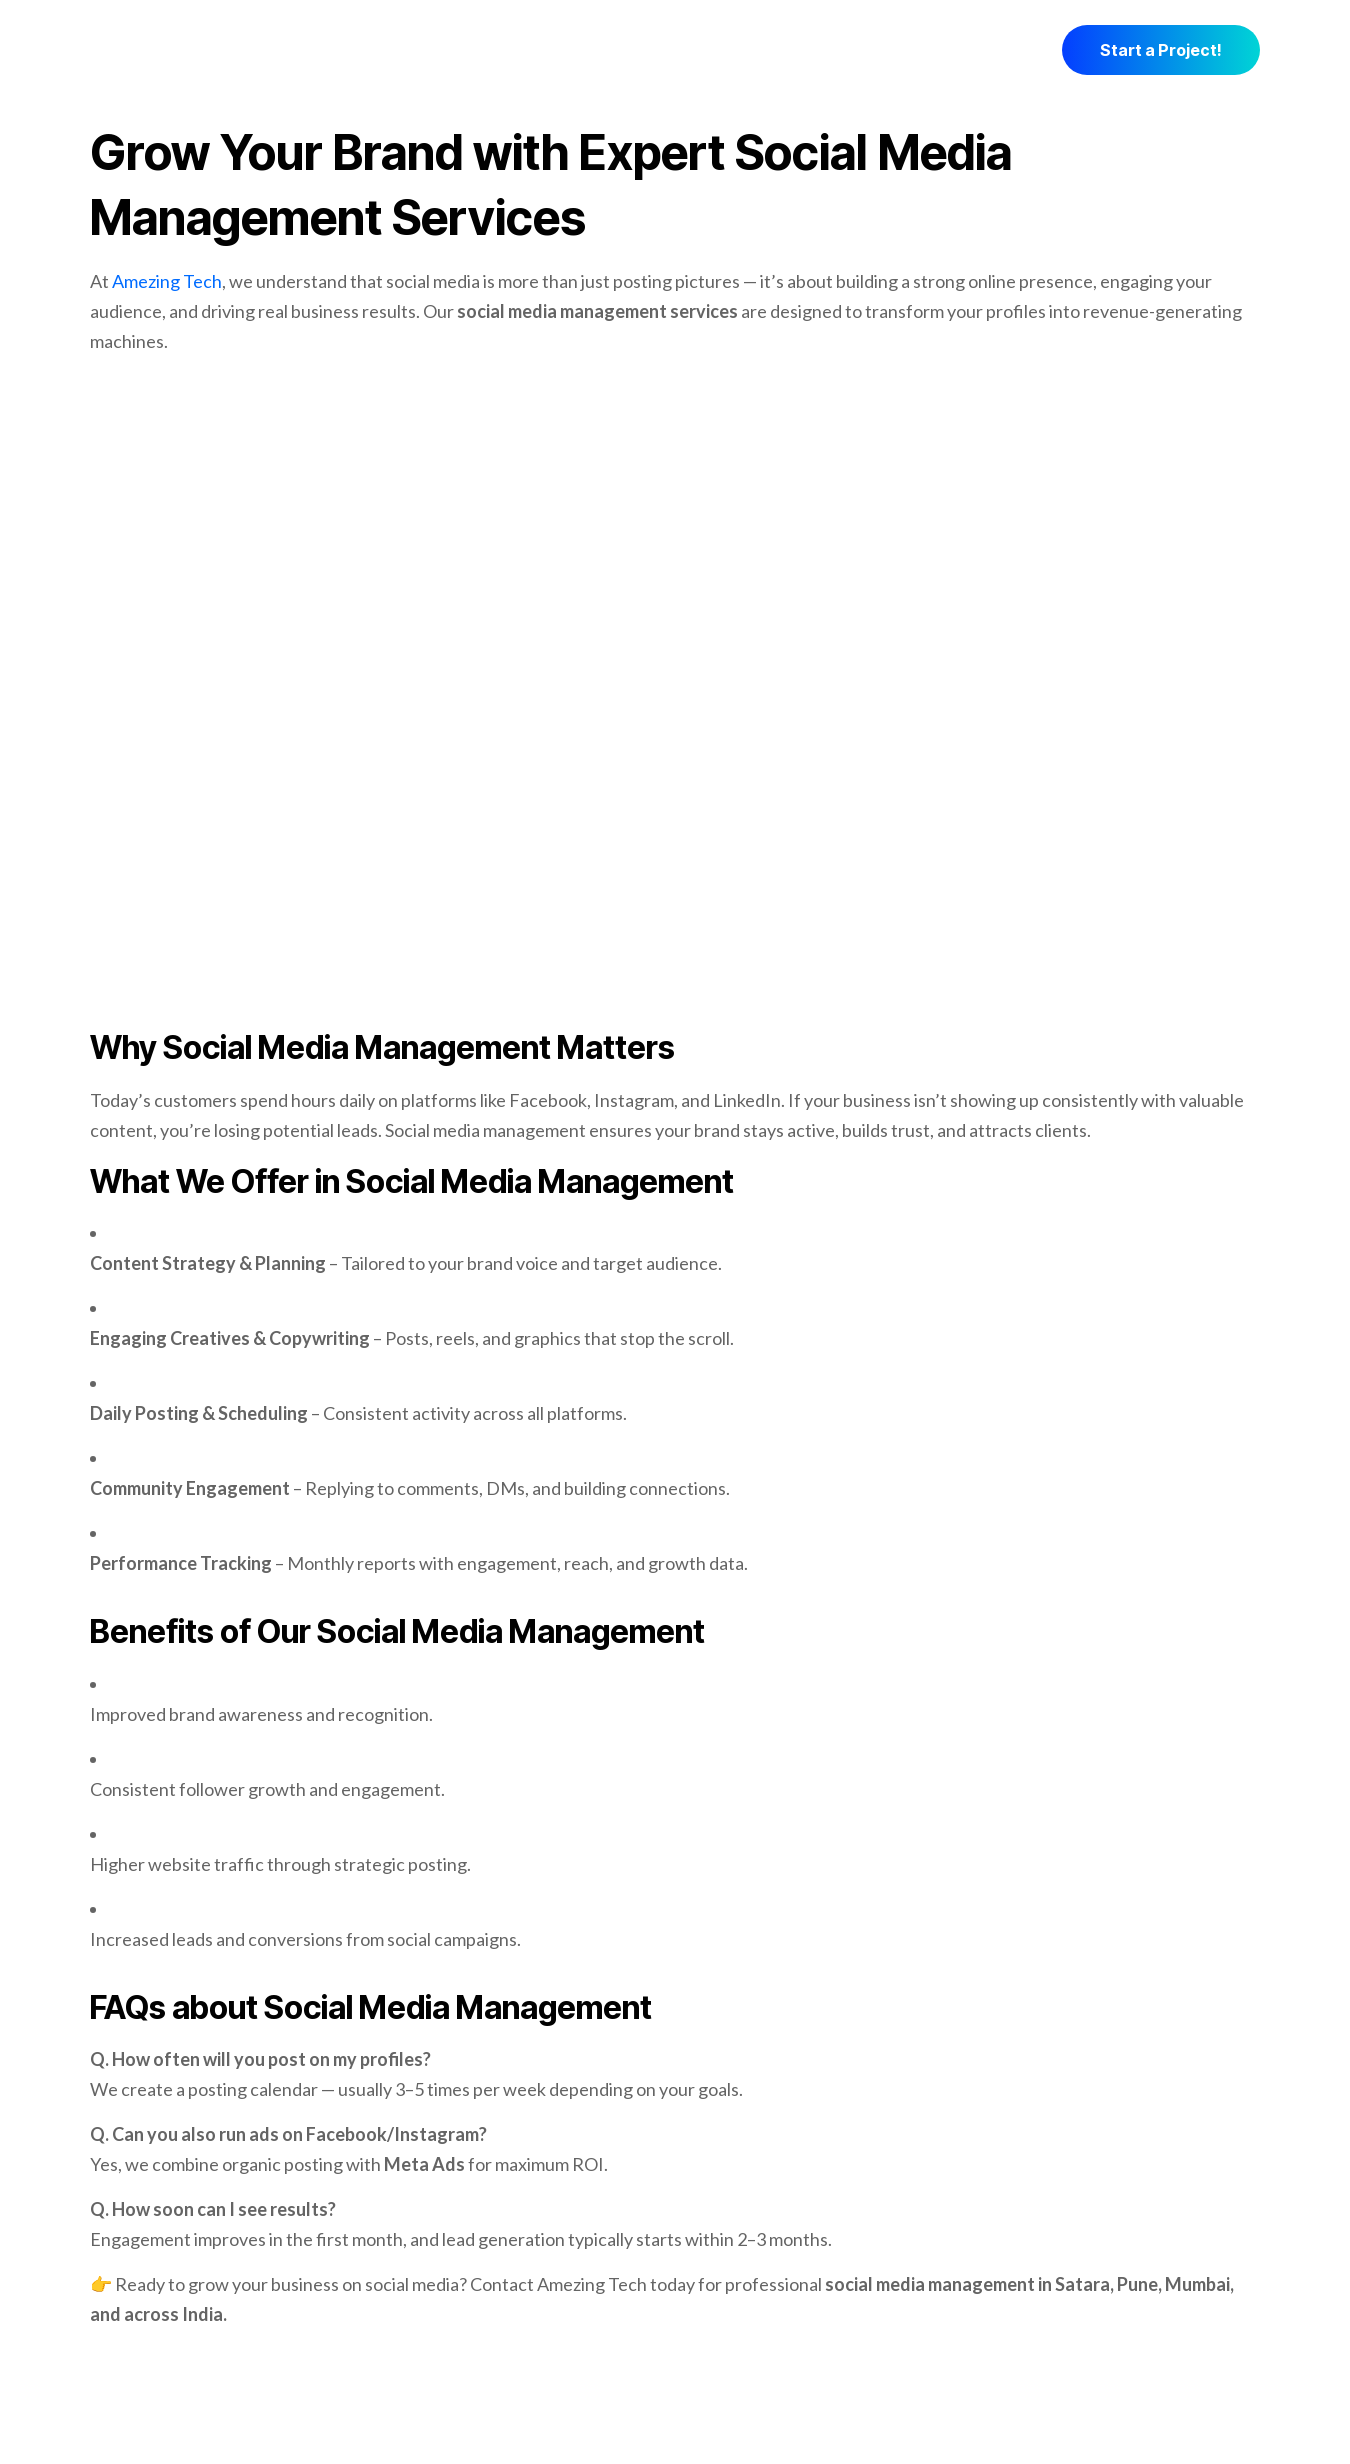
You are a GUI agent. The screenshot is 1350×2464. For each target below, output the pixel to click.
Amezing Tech (167, 281)
